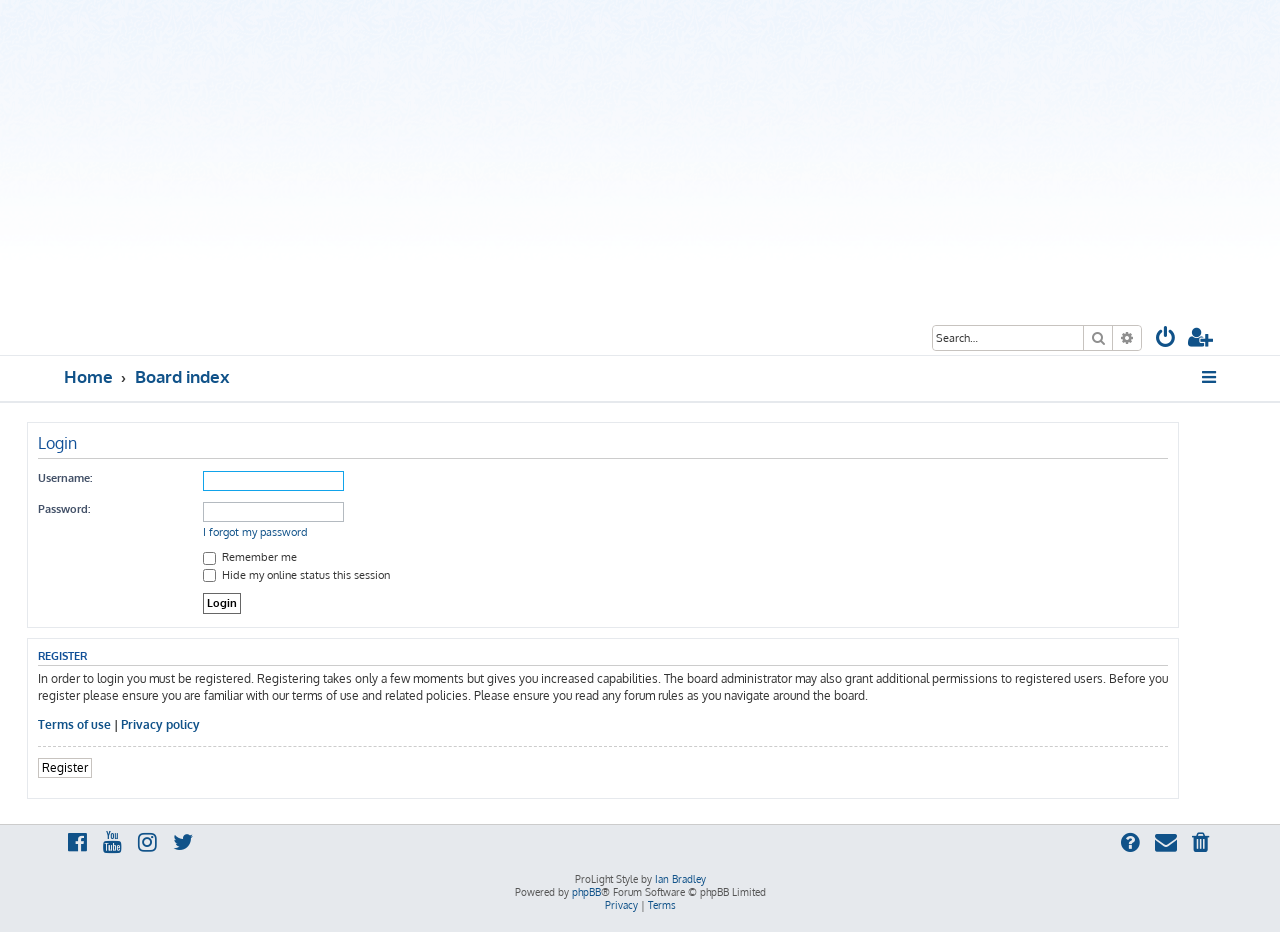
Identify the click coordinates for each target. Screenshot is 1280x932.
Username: (65, 478)
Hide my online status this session (296, 575)
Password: (64, 509)
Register (65, 767)
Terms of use (74, 724)
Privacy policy (160, 724)
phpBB (586, 892)
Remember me (250, 557)
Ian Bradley (680, 879)
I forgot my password (255, 532)
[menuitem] (1166, 339)
